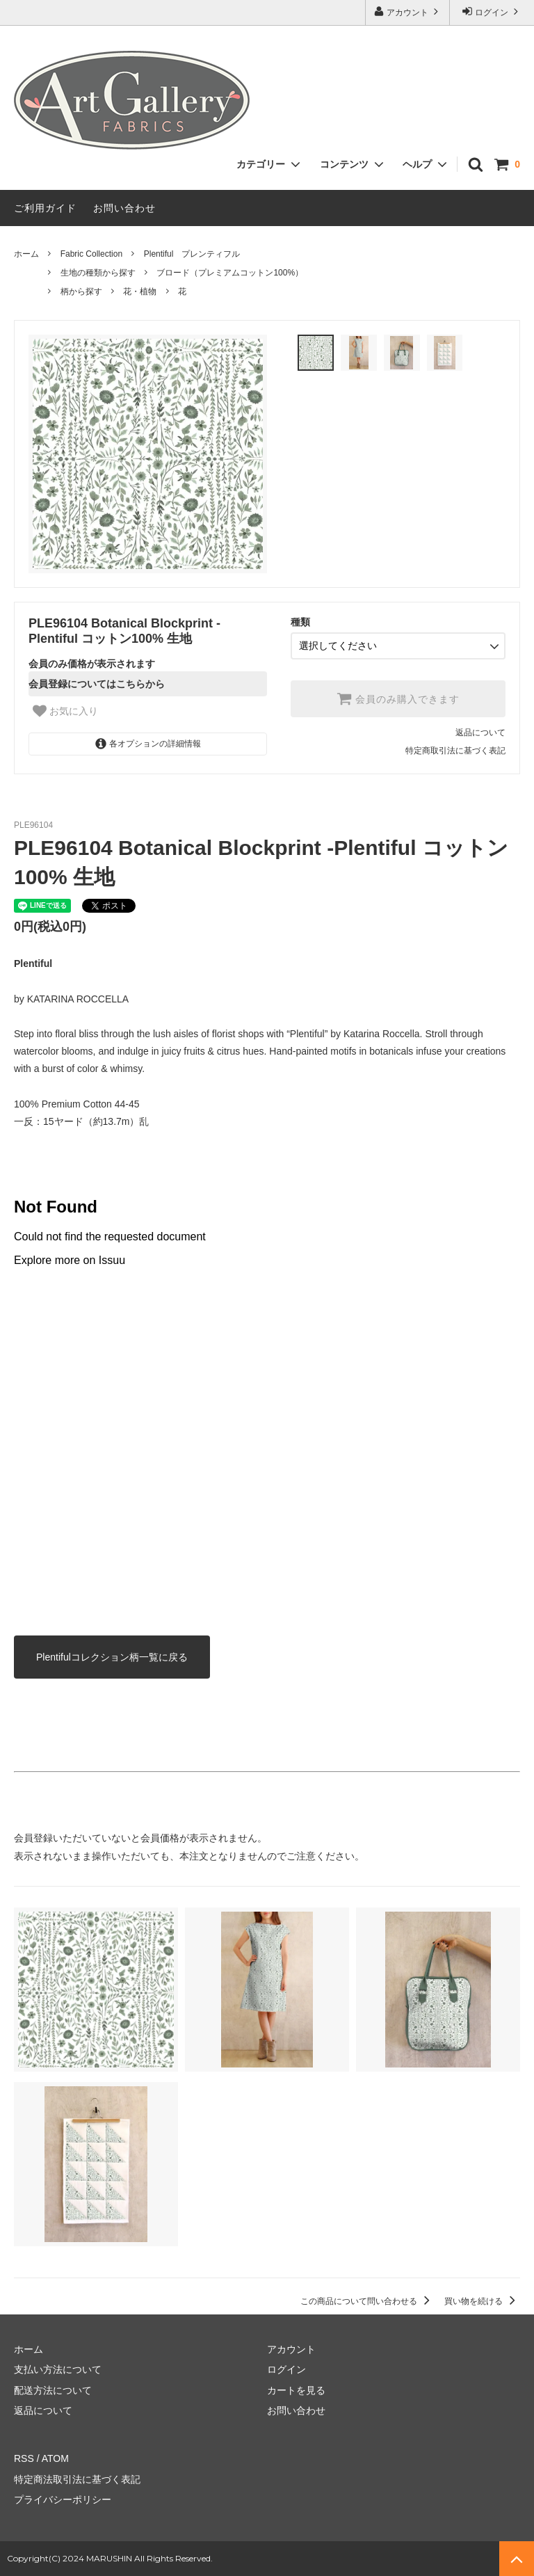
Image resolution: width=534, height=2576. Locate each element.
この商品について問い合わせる (367, 2301)
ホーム (26, 254)
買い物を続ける (482, 2301)
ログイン (492, 11)
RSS (24, 2458)
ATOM (55, 2458)
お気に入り (65, 711)
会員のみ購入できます (398, 698)
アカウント (407, 11)
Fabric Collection (91, 254)
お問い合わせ (124, 208)
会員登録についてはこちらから (97, 684)
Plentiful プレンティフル (192, 254)
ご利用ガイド (45, 208)
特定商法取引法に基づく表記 (77, 2479)
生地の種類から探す (98, 273)
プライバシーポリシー (62, 2499)
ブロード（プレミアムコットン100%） (229, 273)
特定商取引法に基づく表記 (455, 750)
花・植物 (139, 291)
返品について (480, 732)
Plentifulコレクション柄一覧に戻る (112, 1657)
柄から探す (81, 291)
